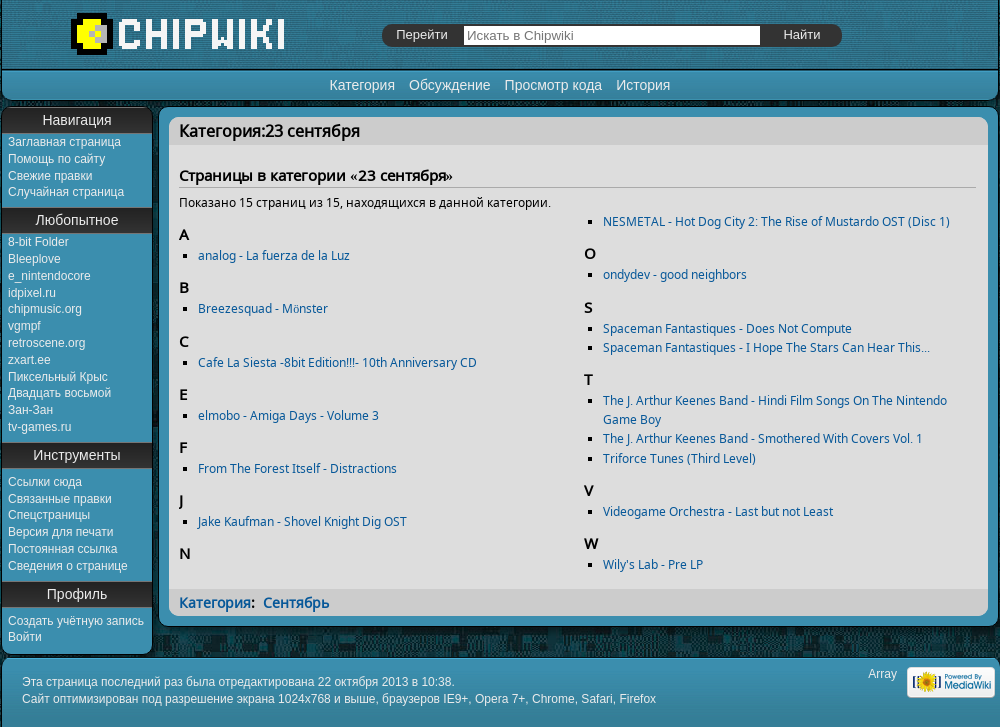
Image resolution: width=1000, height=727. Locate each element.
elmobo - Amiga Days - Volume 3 (288, 415)
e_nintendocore (49, 276)
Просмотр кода (554, 85)
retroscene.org (46, 343)
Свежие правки (50, 176)
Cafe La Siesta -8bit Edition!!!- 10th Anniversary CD (337, 362)
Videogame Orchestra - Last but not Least (718, 511)
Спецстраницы (49, 515)
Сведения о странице (68, 566)
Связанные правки (60, 499)
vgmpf (24, 326)
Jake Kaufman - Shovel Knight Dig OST (302, 521)
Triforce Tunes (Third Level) (679, 458)
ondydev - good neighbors (675, 274)
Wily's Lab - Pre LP (653, 564)
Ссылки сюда (45, 482)
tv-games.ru (39, 427)
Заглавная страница (64, 142)
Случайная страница (66, 192)
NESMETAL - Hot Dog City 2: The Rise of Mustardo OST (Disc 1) (776, 221)
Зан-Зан (30, 410)
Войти (25, 637)
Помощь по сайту (56, 159)
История (643, 85)
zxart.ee (29, 360)
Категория (362, 85)
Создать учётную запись (76, 621)
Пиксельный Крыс (58, 377)
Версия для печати (60, 532)
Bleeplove (34, 259)
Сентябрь (296, 602)
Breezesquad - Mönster (263, 308)
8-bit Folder (38, 242)
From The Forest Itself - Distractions (297, 468)
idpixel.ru (32, 293)
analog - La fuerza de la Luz (274, 255)
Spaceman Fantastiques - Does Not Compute (727, 328)
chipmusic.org (45, 309)
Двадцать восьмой (59, 393)
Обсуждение (450, 85)
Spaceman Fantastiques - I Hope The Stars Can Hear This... (766, 347)
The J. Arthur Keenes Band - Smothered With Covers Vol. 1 (763, 438)
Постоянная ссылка (62, 549)
